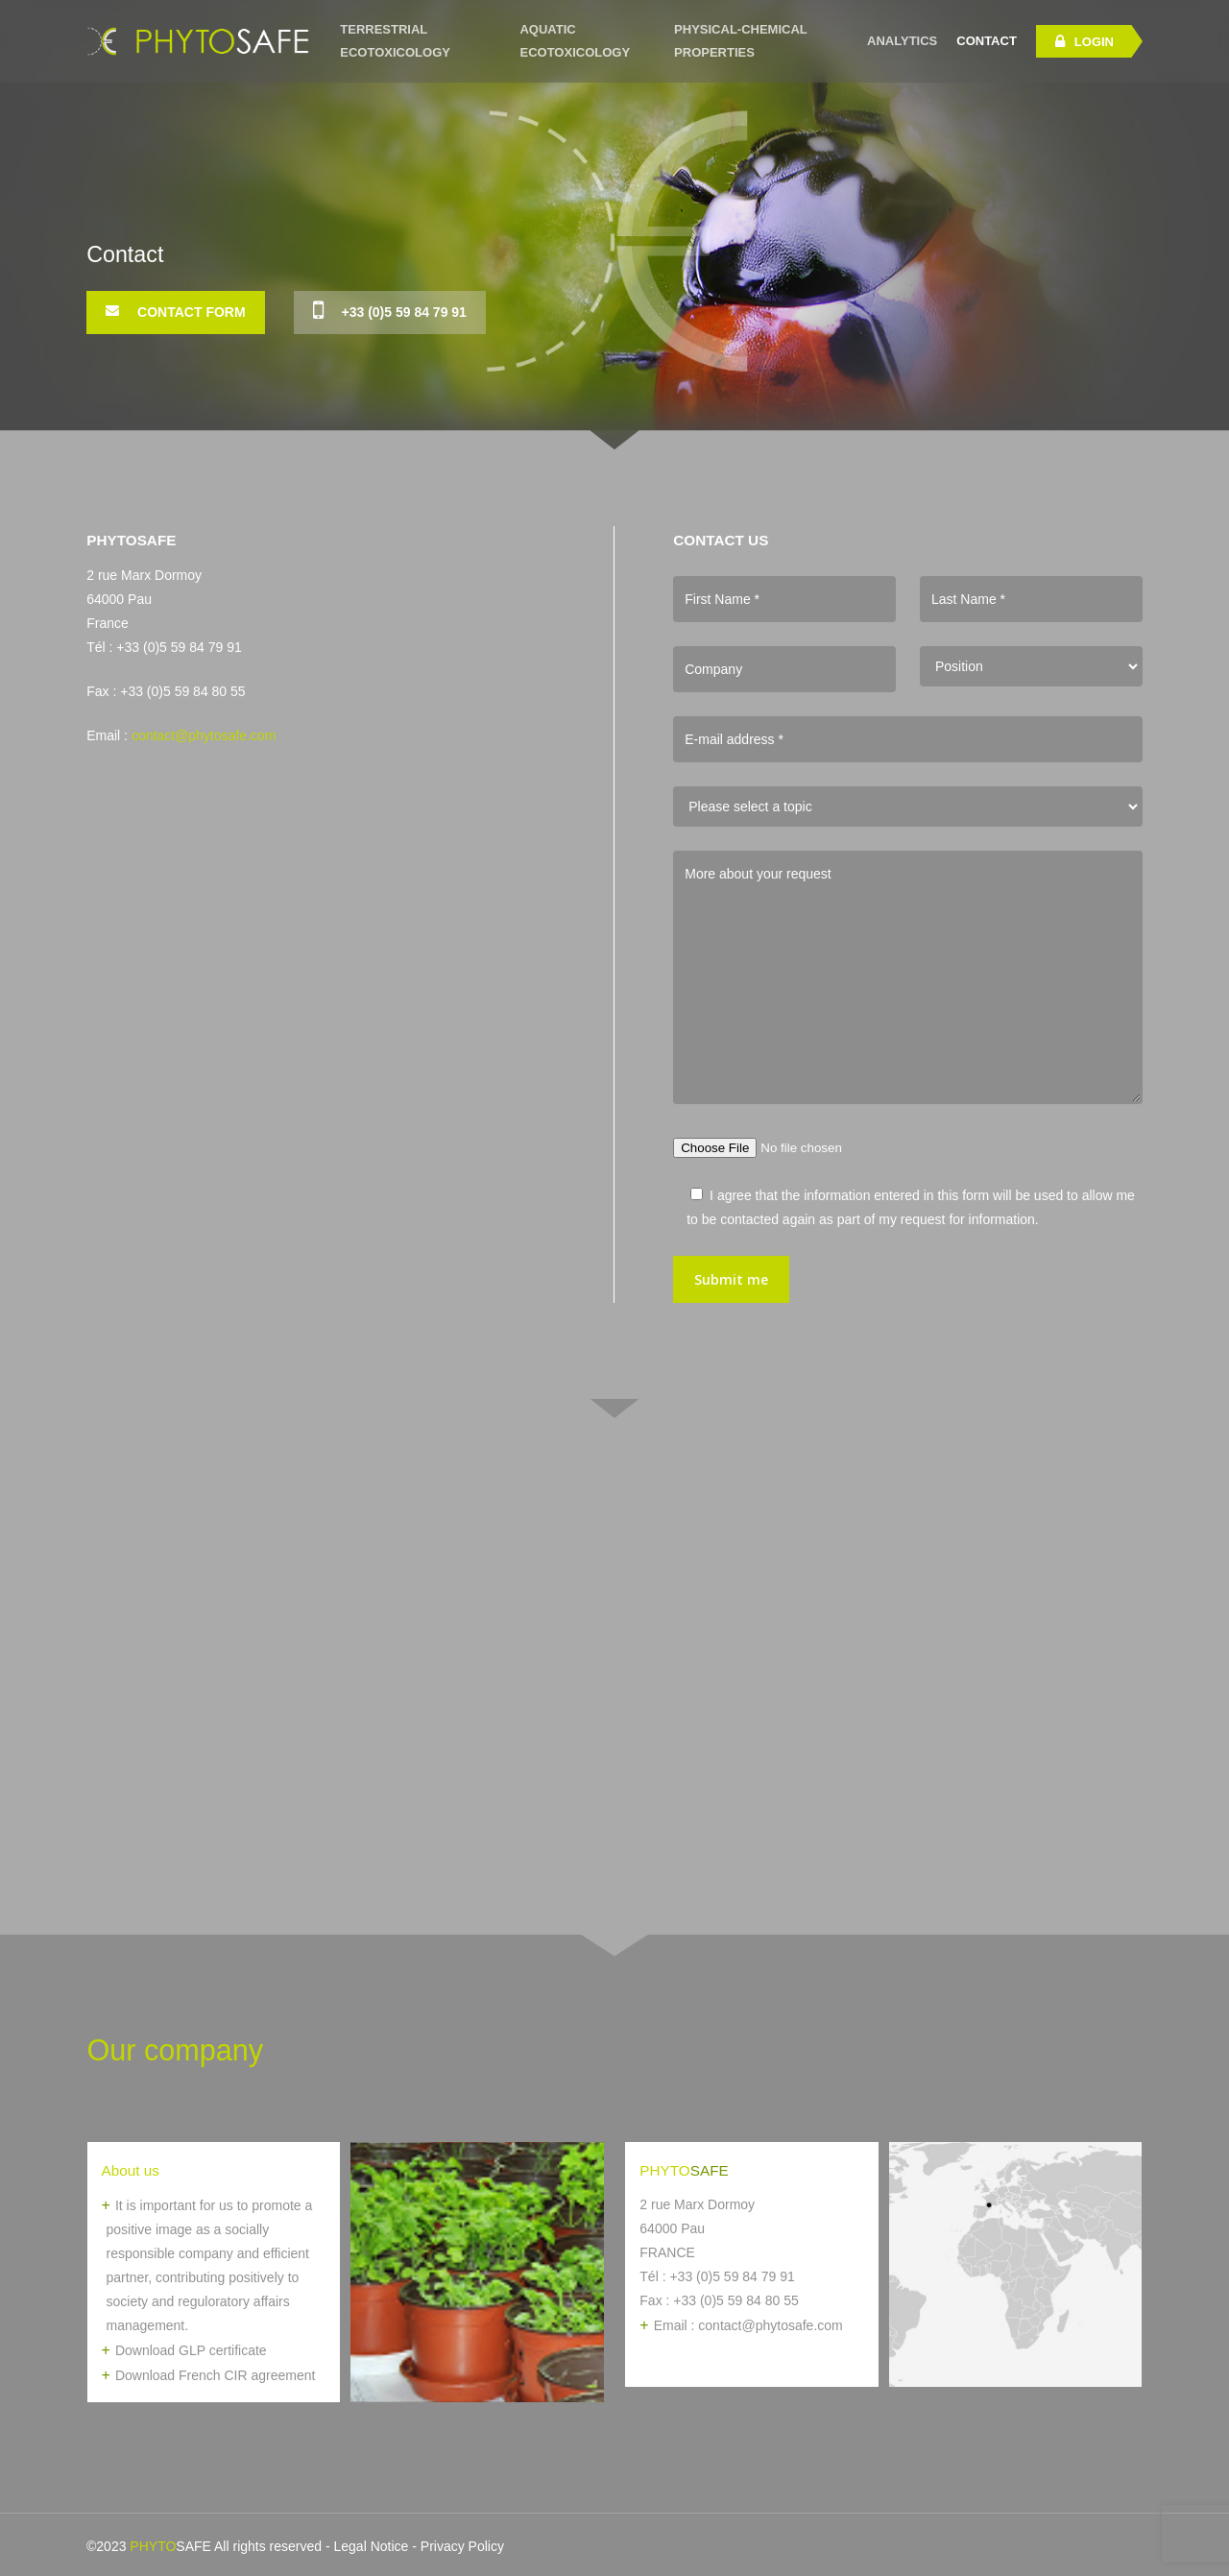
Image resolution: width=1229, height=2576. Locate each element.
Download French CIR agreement (215, 2375)
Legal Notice (371, 2546)
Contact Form (175, 311)
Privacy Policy (462, 2546)
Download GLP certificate (191, 2350)
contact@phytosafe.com (204, 735)
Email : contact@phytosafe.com (748, 2325)
